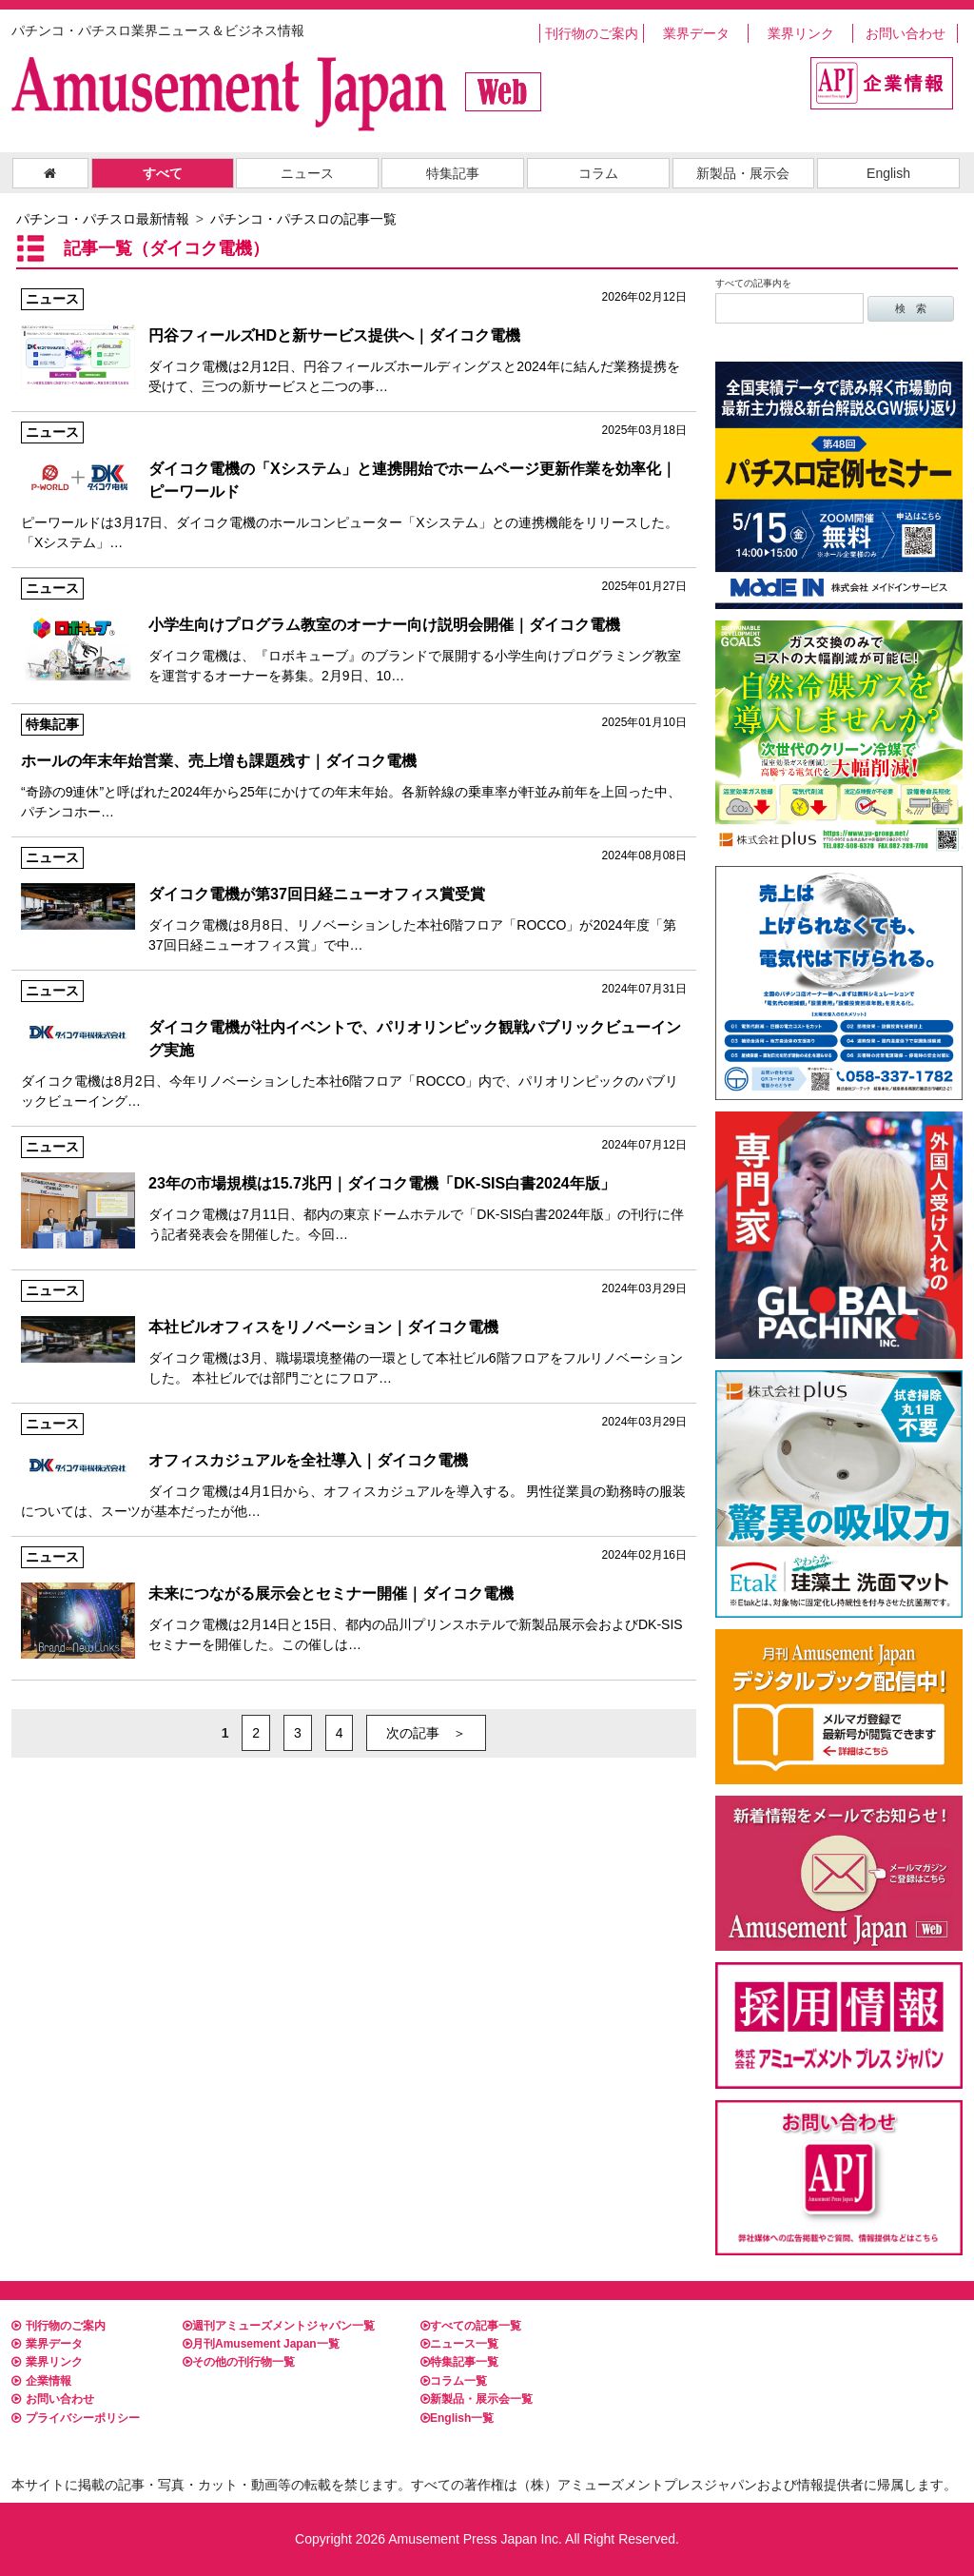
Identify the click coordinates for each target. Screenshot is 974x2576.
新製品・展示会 (742, 173)
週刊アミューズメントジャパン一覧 (279, 2325)
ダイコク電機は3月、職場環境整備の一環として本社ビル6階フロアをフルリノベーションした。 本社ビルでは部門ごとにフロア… (354, 1333)
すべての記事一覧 (470, 2325)
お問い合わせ (905, 33)
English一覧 (457, 2418)
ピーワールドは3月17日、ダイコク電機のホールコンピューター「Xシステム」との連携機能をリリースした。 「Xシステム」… (354, 486)
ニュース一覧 (459, 2343)
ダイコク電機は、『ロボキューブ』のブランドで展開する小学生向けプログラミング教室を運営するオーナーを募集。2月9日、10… (354, 630)
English (888, 173)
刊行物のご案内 (591, 33)
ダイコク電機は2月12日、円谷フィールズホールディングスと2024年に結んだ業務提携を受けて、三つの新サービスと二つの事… (354, 341)
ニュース (307, 173)
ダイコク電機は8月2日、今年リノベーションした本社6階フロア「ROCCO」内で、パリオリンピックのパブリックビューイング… (354, 1044)
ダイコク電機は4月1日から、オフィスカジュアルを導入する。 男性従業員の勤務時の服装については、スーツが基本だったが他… (354, 1466)
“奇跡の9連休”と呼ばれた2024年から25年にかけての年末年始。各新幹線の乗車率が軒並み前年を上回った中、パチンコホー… (354, 766)
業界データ (696, 33)
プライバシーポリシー (75, 2418)
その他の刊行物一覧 (239, 2362)
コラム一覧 (453, 2381)
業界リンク (801, 33)
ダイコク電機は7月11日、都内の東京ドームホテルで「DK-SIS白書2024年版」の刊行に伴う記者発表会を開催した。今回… (354, 1189)
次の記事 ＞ (426, 1732)
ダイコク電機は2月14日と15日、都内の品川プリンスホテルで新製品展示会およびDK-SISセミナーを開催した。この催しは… (354, 1599)
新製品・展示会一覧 (476, 2399)
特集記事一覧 (459, 2362)
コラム (598, 173)
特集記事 (452, 173)
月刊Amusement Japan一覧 (261, 2343)
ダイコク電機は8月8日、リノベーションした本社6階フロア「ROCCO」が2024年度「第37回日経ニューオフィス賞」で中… (354, 900)
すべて (163, 173)
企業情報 (41, 2381)
